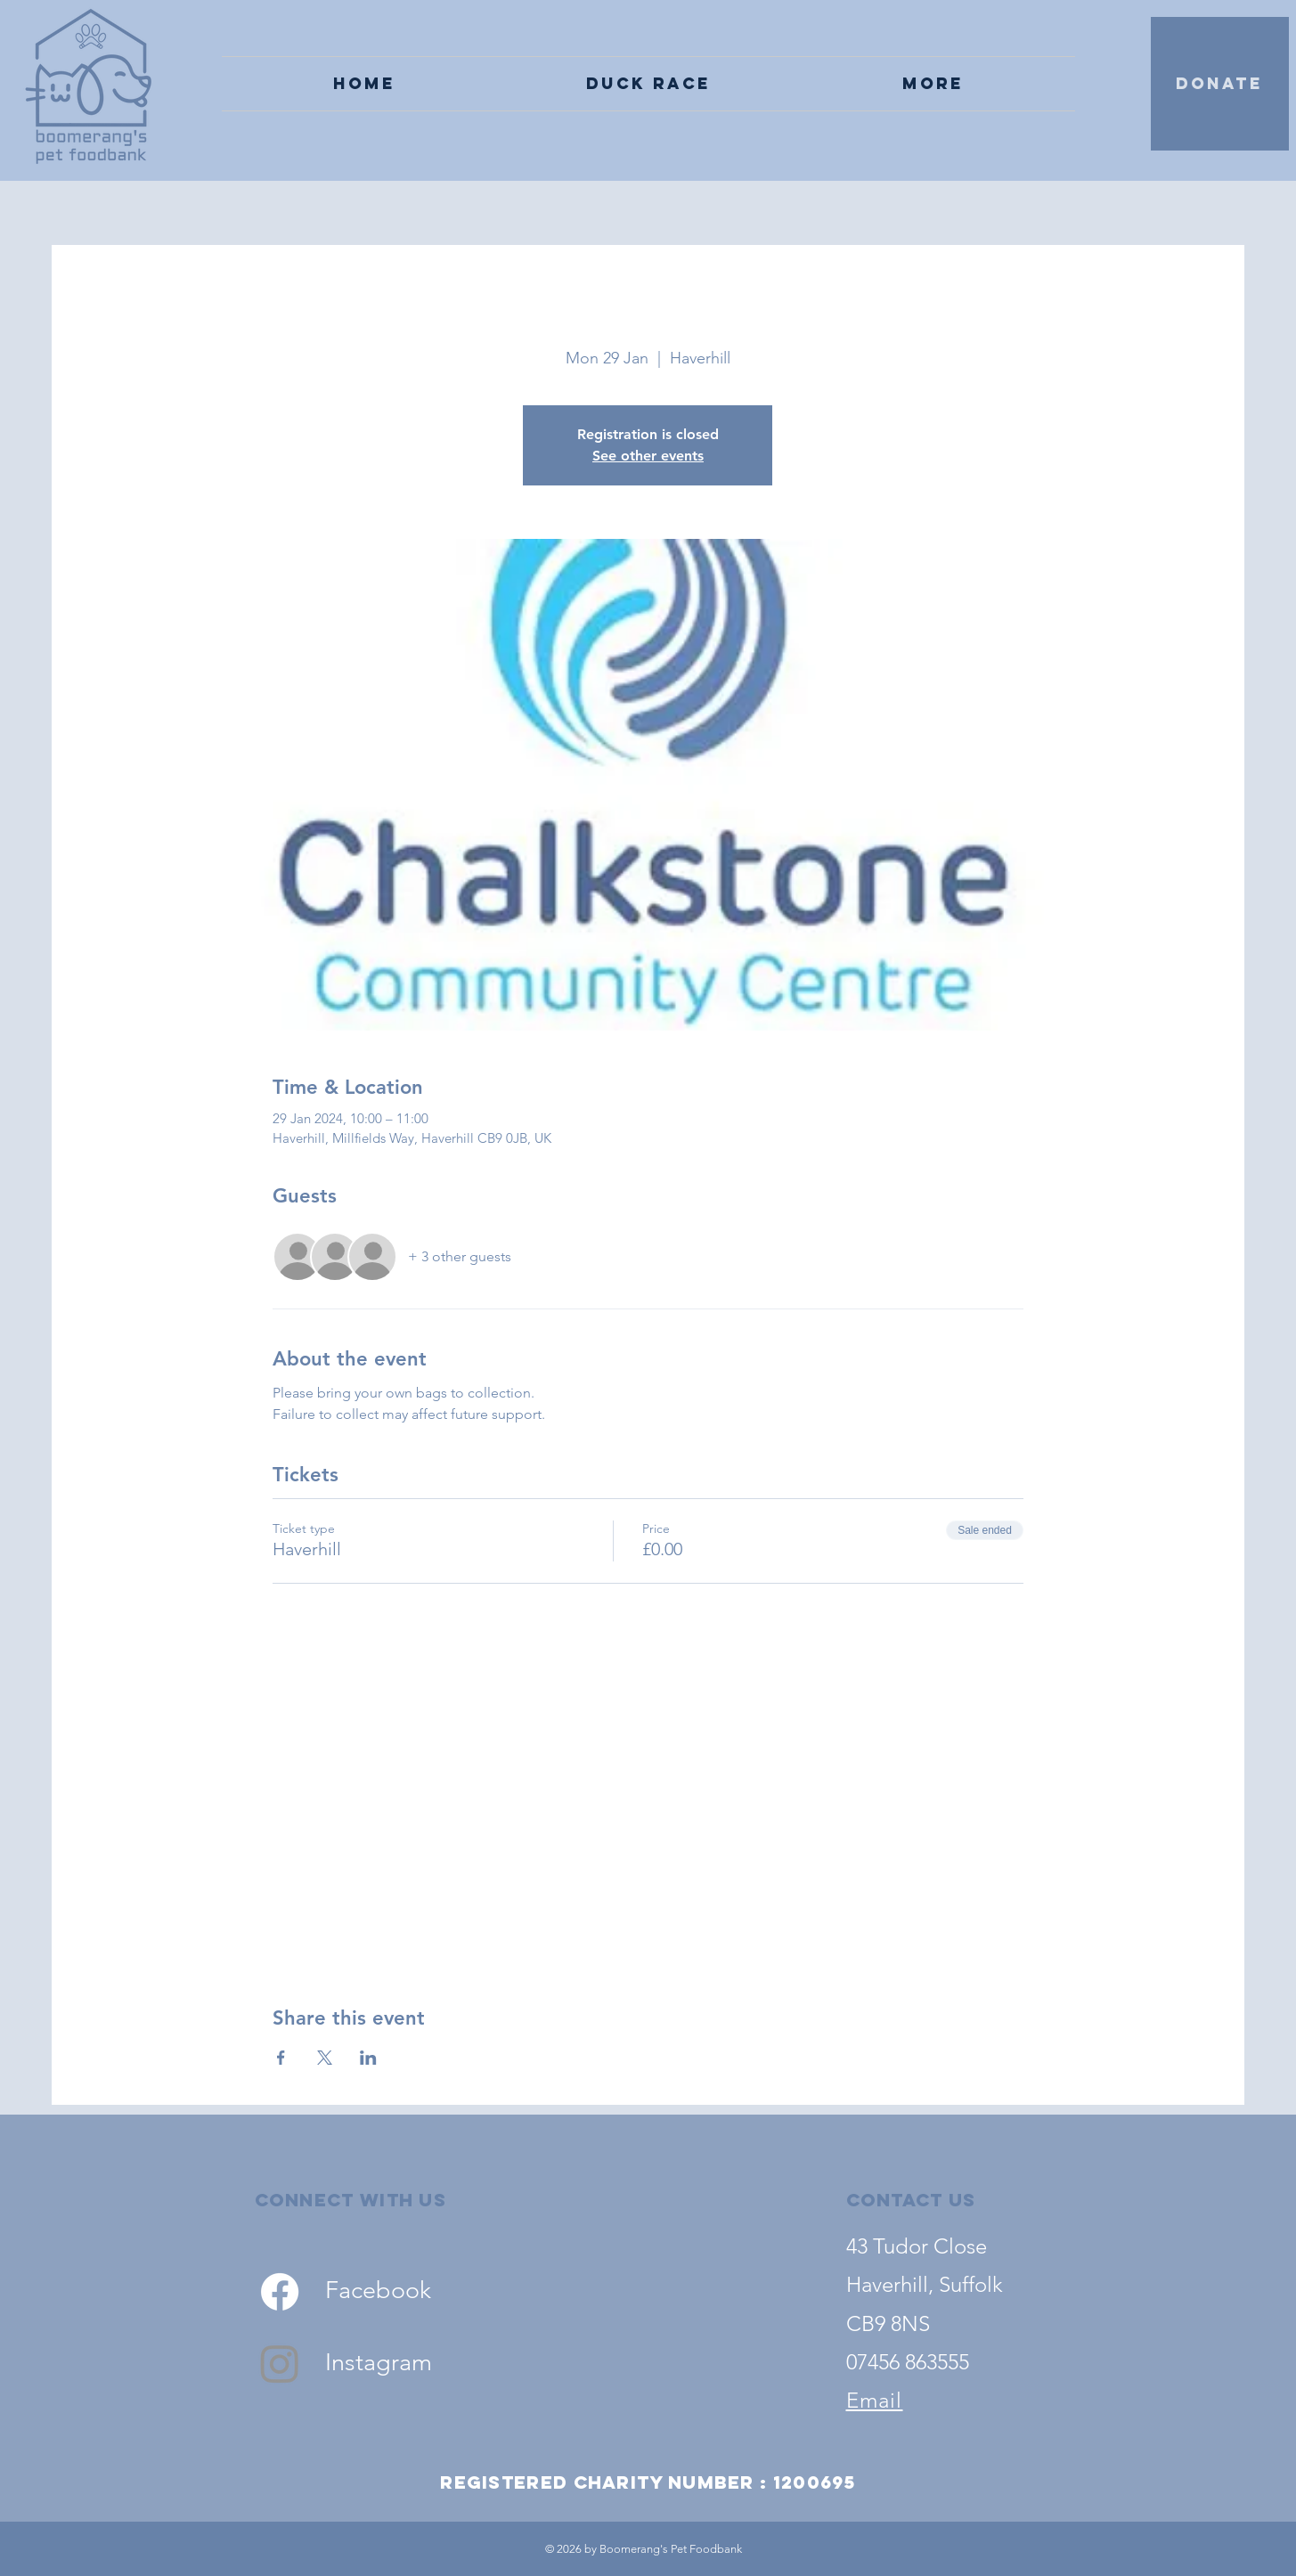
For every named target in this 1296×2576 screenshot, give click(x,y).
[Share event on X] (324, 2057)
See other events (648, 455)
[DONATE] (1220, 84)
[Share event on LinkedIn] (368, 2057)
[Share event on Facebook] (281, 2057)
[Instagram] (280, 2363)
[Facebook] (280, 2292)
